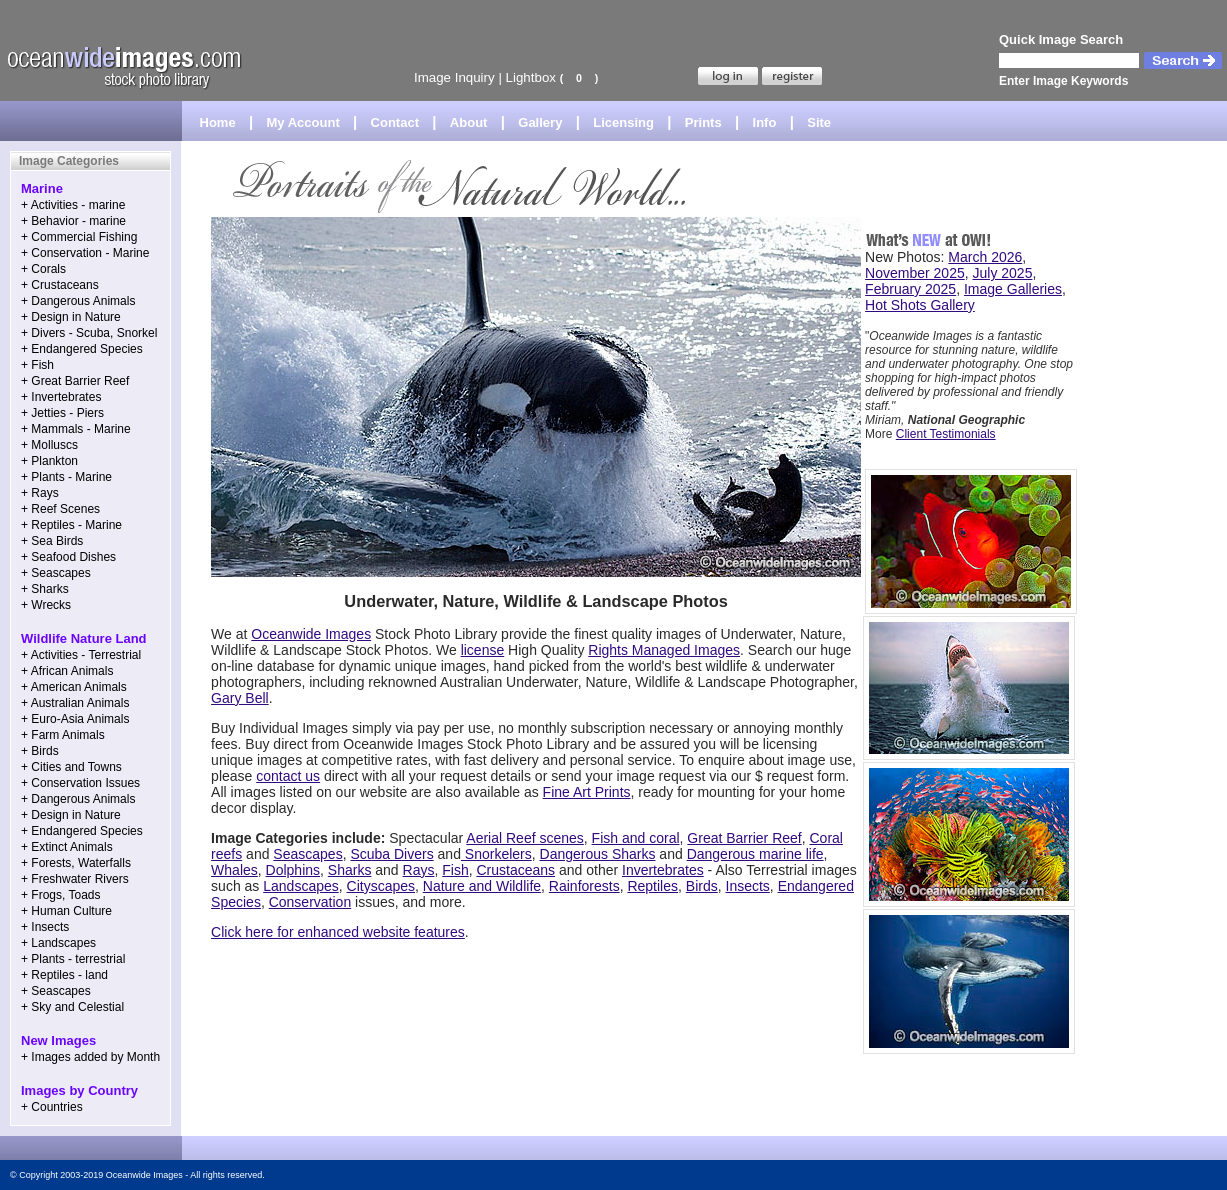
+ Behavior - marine (73, 221)
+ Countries (52, 1107)
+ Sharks (45, 589)
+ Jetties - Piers (62, 413)
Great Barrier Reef (744, 838)
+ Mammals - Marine (76, 429)
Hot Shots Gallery (920, 305)
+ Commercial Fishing (79, 237)
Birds (702, 886)
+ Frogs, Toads (61, 895)
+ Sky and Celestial (72, 1007)
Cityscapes (381, 886)
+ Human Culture (66, 911)
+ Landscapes (58, 943)
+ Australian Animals (75, 703)
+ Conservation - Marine (85, 253)
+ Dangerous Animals (78, 301)
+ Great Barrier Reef (75, 381)
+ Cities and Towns (71, 767)
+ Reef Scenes (60, 509)
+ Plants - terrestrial (73, 959)
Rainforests (584, 886)
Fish (455, 870)
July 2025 (1003, 273)
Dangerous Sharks (598, 854)
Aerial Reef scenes (525, 838)
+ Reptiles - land (64, 975)
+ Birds (40, 751)
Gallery (540, 122)
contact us (288, 776)
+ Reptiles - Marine (71, 525)
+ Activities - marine (73, 205)
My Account (303, 122)
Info (765, 122)
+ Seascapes (56, 573)
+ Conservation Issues (80, 783)
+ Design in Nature (71, 317)
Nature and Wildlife (482, 886)
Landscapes (301, 886)
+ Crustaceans (60, 285)
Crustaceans (515, 870)
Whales (234, 870)
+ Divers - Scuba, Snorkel (89, 333)
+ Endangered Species (82, 349)
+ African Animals (67, 671)
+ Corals (43, 269)
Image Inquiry (454, 77)
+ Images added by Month (90, 1057)
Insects (748, 886)
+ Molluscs (49, 445)
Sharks (350, 870)
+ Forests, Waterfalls (76, 863)
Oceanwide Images (311, 634)
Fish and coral (636, 838)
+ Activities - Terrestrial (81, 655)
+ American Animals (74, 687)
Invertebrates (663, 870)
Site (819, 122)
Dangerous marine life (755, 854)
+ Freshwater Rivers (75, 879)
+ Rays (40, 493)
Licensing (623, 122)
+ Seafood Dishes (68, 557)
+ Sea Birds (52, 541)
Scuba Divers (391, 854)
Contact (395, 122)
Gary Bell (240, 698)
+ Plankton (49, 461)
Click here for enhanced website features (338, 932)
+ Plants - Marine (66, 477)
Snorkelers (496, 854)
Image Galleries (1013, 289)
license (483, 650)
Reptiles (652, 886)
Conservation (310, 902)
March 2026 (985, 257)
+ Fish (37, 365)
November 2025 (915, 273)
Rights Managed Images (664, 650)
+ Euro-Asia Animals (75, 719)
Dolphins (293, 870)
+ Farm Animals (63, 735)
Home (218, 122)
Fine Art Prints (587, 792)
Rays (419, 870)
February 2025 (910, 289)
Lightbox (531, 77)
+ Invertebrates (61, 397)
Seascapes (307, 854)
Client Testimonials (946, 434)
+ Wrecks (46, 605)
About (469, 122)
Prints (703, 122)
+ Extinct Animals (67, 847)
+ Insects (45, 927)
